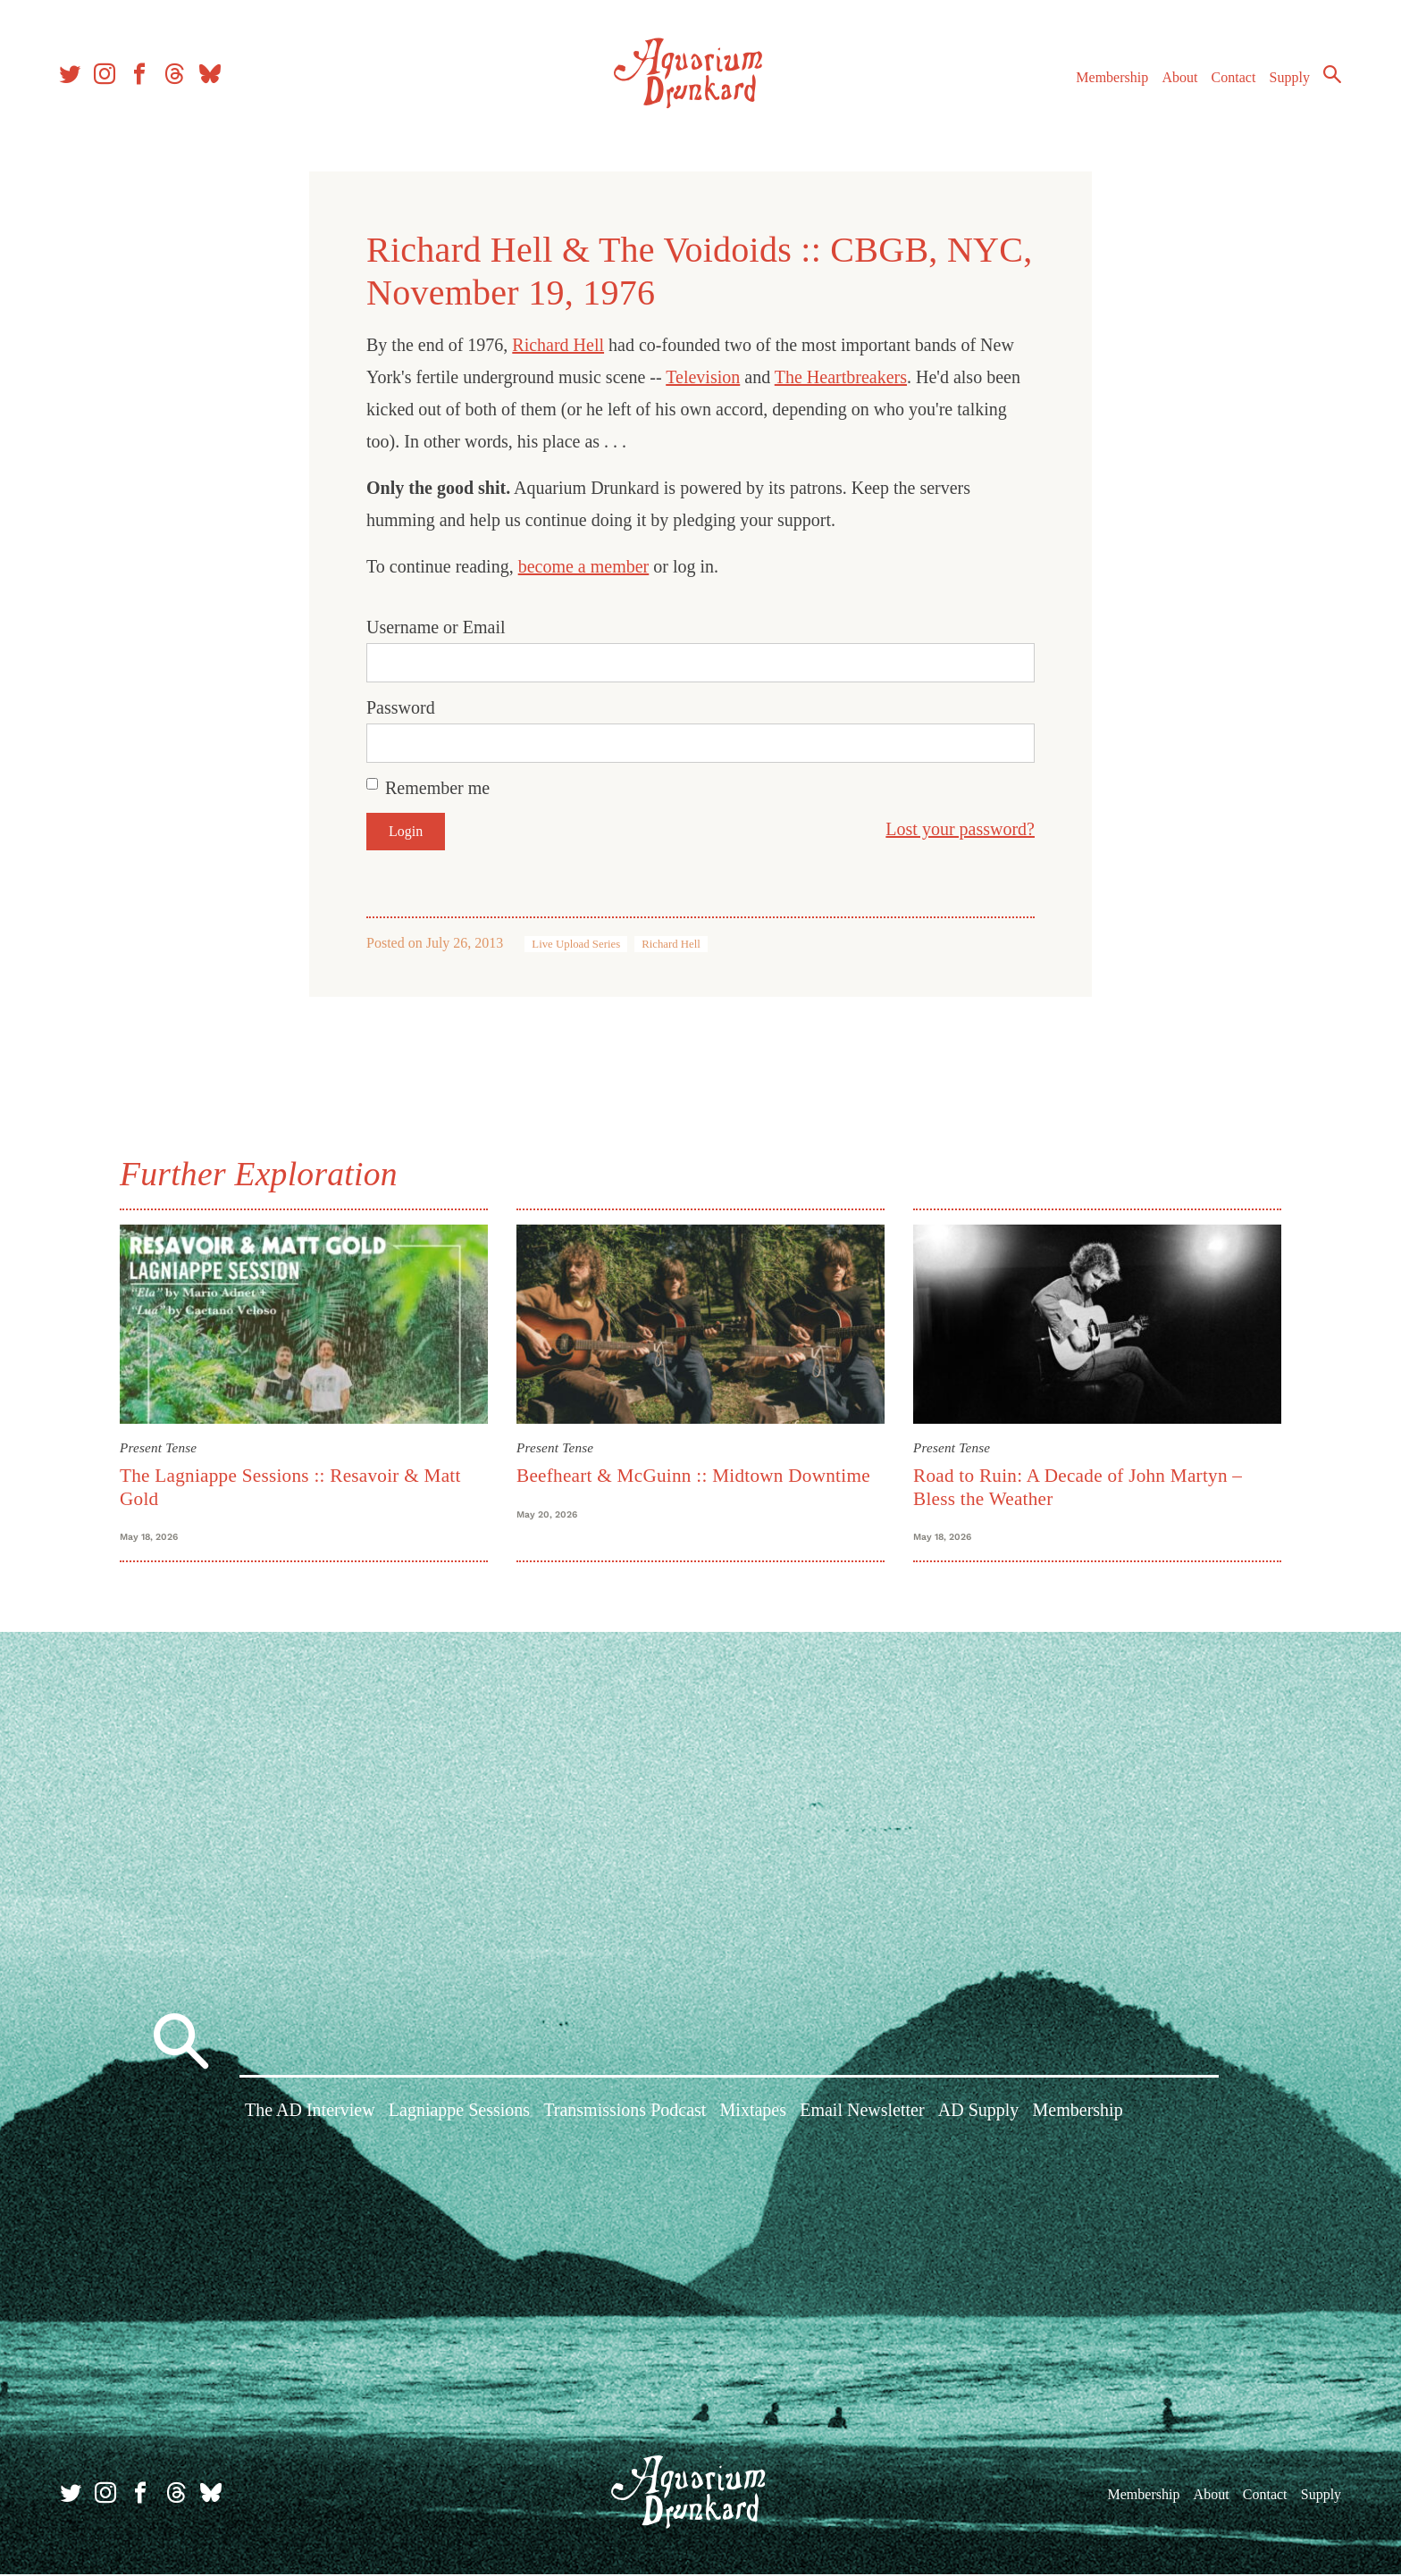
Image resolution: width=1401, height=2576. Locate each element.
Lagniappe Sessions (459, 2114)
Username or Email (436, 627)
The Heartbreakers (841, 377)
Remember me (437, 788)
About (1177, 79)
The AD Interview (310, 2114)
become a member (584, 566)
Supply (1287, 79)
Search (1329, 76)
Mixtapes (753, 2114)
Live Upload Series (576, 944)
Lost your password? (960, 829)
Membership (1109, 79)
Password (400, 707)
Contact (1231, 79)
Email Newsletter (862, 2114)
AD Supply (978, 2114)
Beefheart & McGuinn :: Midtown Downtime (693, 1475)
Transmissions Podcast (624, 2114)
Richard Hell (558, 345)
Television (703, 377)
